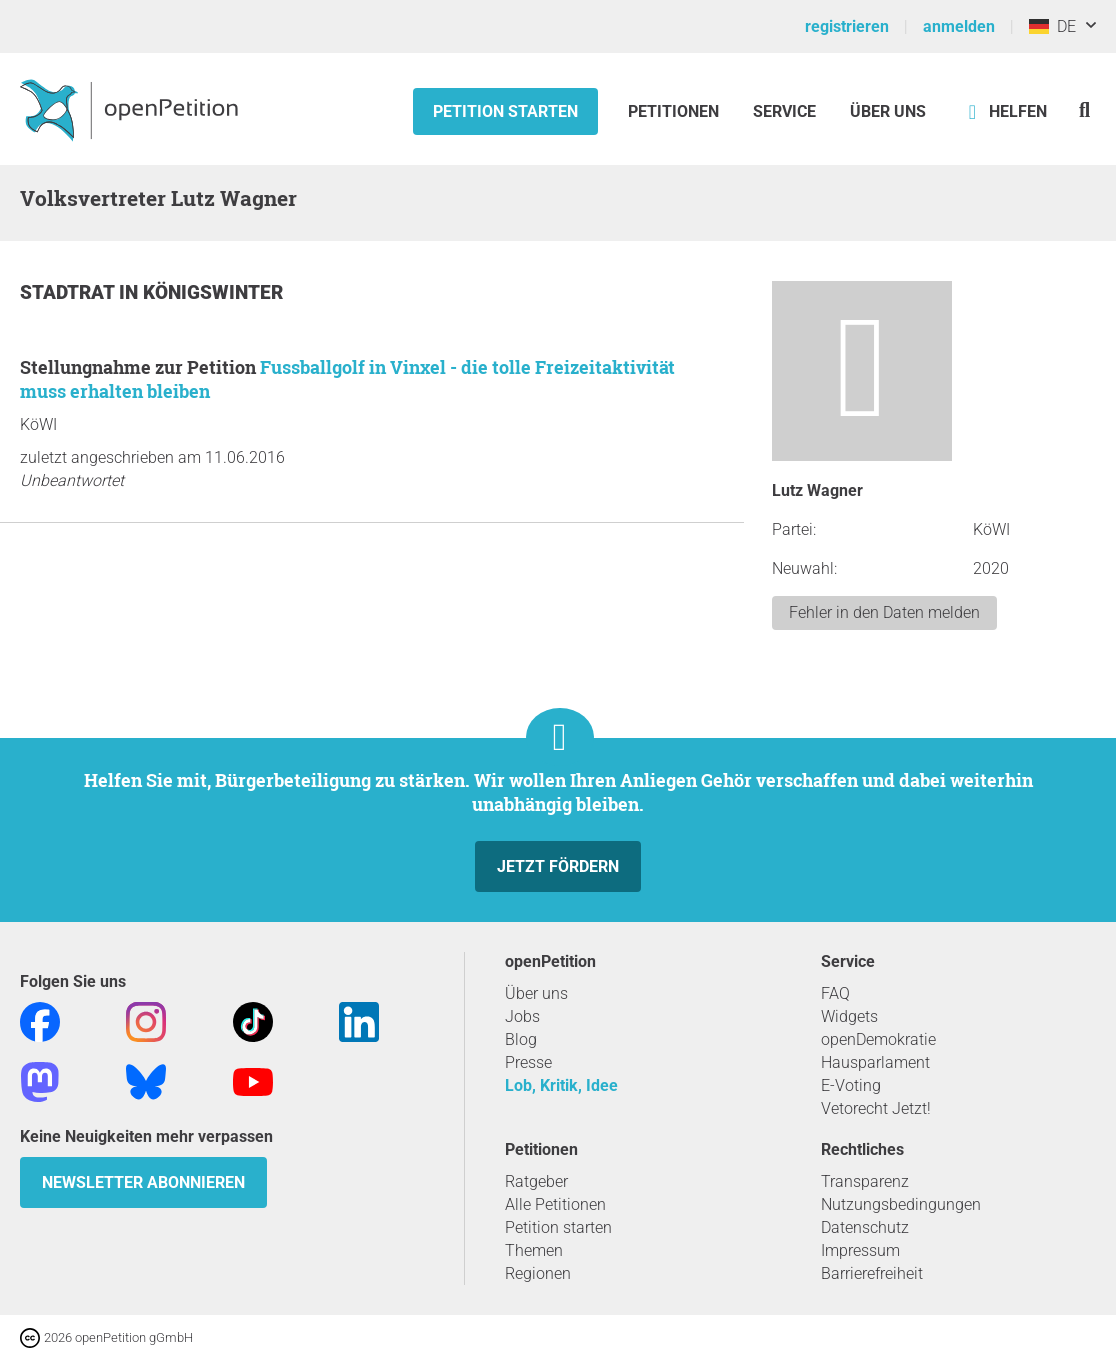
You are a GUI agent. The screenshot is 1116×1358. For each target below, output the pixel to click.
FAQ (835, 993)
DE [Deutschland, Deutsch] (1052, 26)
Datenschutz (865, 1227)
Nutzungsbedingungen (901, 1204)
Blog (521, 1039)
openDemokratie (878, 1039)
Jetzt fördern (558, 866)
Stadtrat (69, 292)
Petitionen (675, 111)
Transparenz (865, 1181)
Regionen (538, 1273)
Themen (534, 1250)
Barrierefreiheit (872, 1273)
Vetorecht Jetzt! (876, 1108)
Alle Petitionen (555, 1204)
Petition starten (505, 111)
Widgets (849, 1016)
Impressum (860, 1250)
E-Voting (851, 1085)
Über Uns (888, 111)
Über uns (536, 993)
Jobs (522, 1016)
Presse (528, 1062)
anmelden (959, 26)
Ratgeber (536, 1181)
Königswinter (213, 292)
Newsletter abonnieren (143, 1182)
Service (784, 111)
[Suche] (1084, 109)
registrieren (847, 26)
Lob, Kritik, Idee (561, 1085)
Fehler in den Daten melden (884, 612)
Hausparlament (875, 1062)
